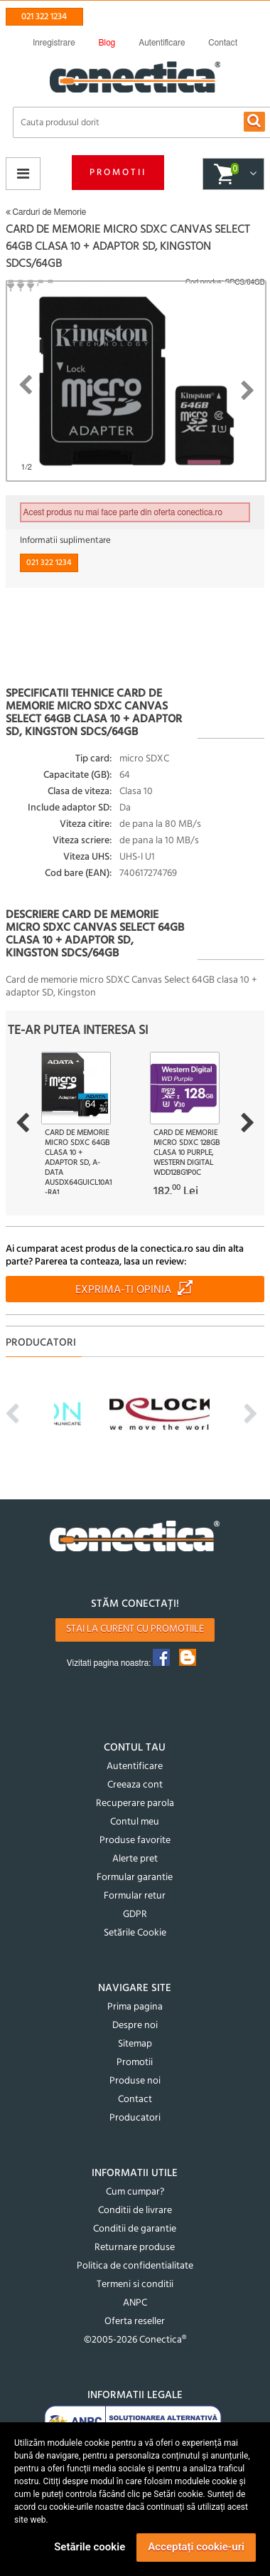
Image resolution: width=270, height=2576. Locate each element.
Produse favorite (135, 1840)
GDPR (135, 1914)
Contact (135, 2099)
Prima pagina (135, 2007)
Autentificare (135, 1766)
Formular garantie (135, 1877)
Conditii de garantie (134, 2229)
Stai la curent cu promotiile (135, 1629)
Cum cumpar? (135, 2192)
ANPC (135, 2303)
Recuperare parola (135, 1803)
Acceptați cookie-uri (196, 2546)
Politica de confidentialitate (135, 2266)
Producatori (135, 2118)
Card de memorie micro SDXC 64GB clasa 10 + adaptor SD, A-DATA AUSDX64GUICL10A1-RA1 (78, 1163)
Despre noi (135, 2025)
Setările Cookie (135, 1933)
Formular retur (135, 1896)
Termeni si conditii (135, 2284)
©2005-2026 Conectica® (135, 2340)
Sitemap (135, 2044)
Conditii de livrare (135, 2210)
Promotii (118, 172)
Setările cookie (89, 2546)
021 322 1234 (44, 16)
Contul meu (134, 1822)
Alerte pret (135, 1859)
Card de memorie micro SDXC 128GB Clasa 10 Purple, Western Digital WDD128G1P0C (186, 1153)
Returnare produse (134, 2247)
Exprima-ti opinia (123, 1290)
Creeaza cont (135, 1785)
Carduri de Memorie (46, 212)
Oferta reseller (134, 2321)
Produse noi (135, 2081)
